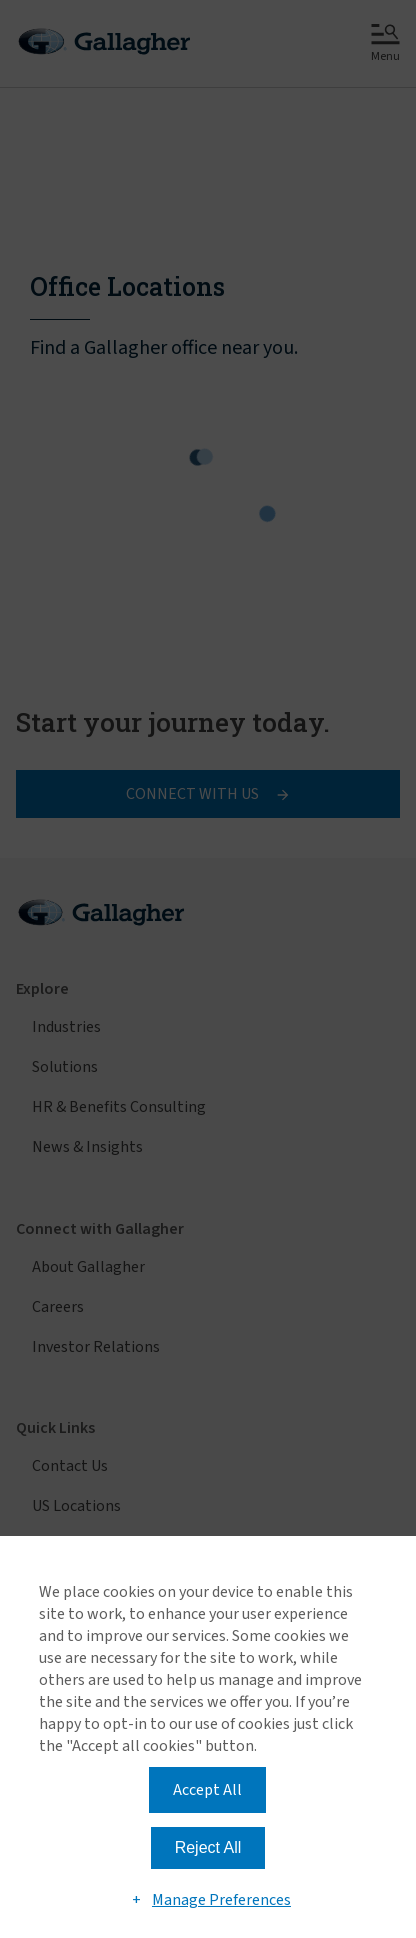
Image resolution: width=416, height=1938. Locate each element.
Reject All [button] (208, 1847)
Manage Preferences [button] (221, 1900)
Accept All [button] (207, 1790)
